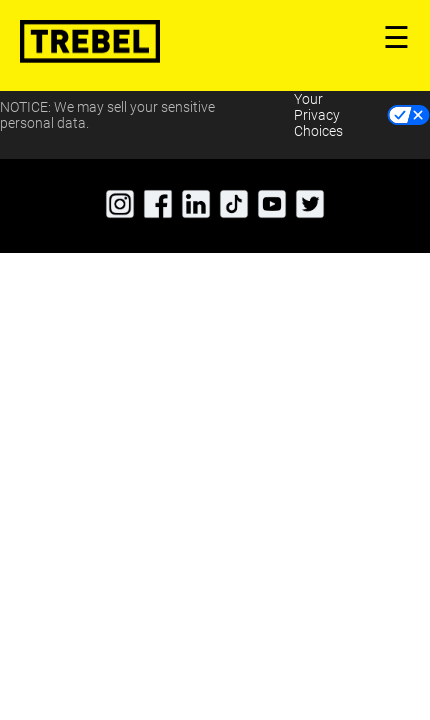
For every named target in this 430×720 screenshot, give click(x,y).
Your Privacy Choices (318, 115)
